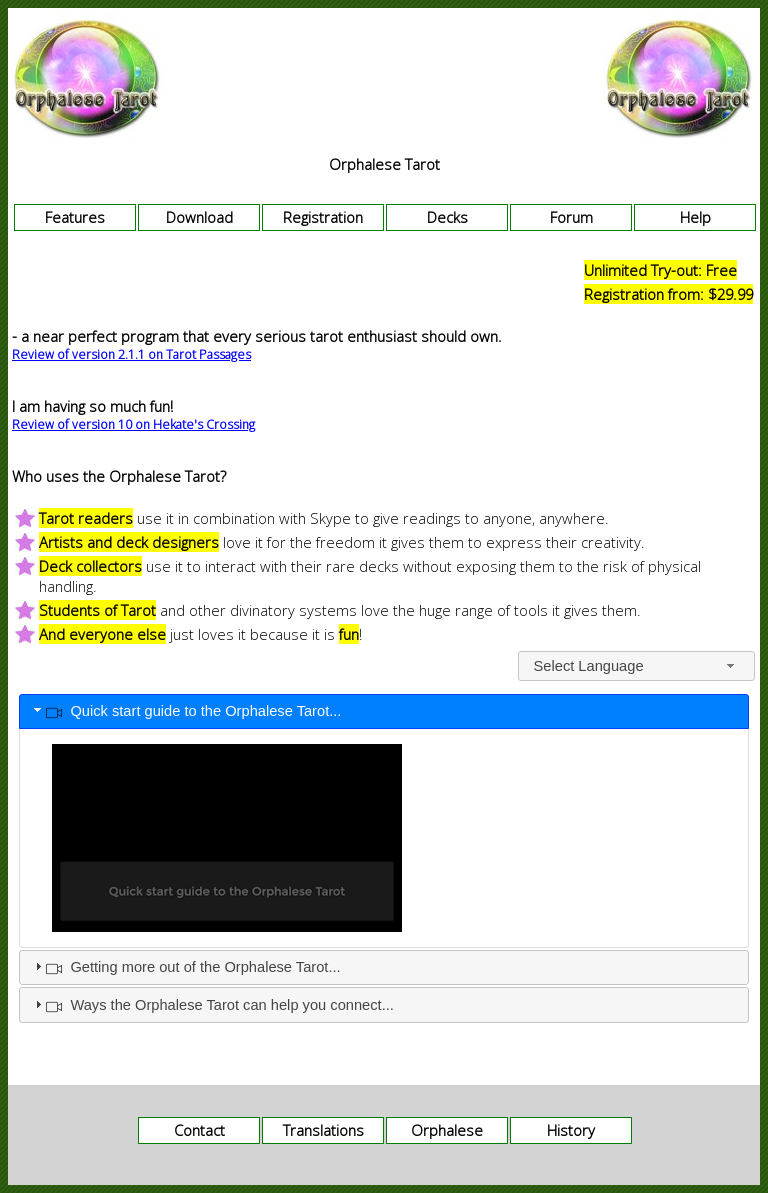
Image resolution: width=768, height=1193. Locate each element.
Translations (323, 1130)
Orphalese (447, 1130)
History (571, 1130)
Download (199, 217)
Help (695, 217)
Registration (323, 217)
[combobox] (636, 666)
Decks (447, 217)
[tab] (384, 712)
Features (75, 217)
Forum (571, 217)
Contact (199, 1130)
